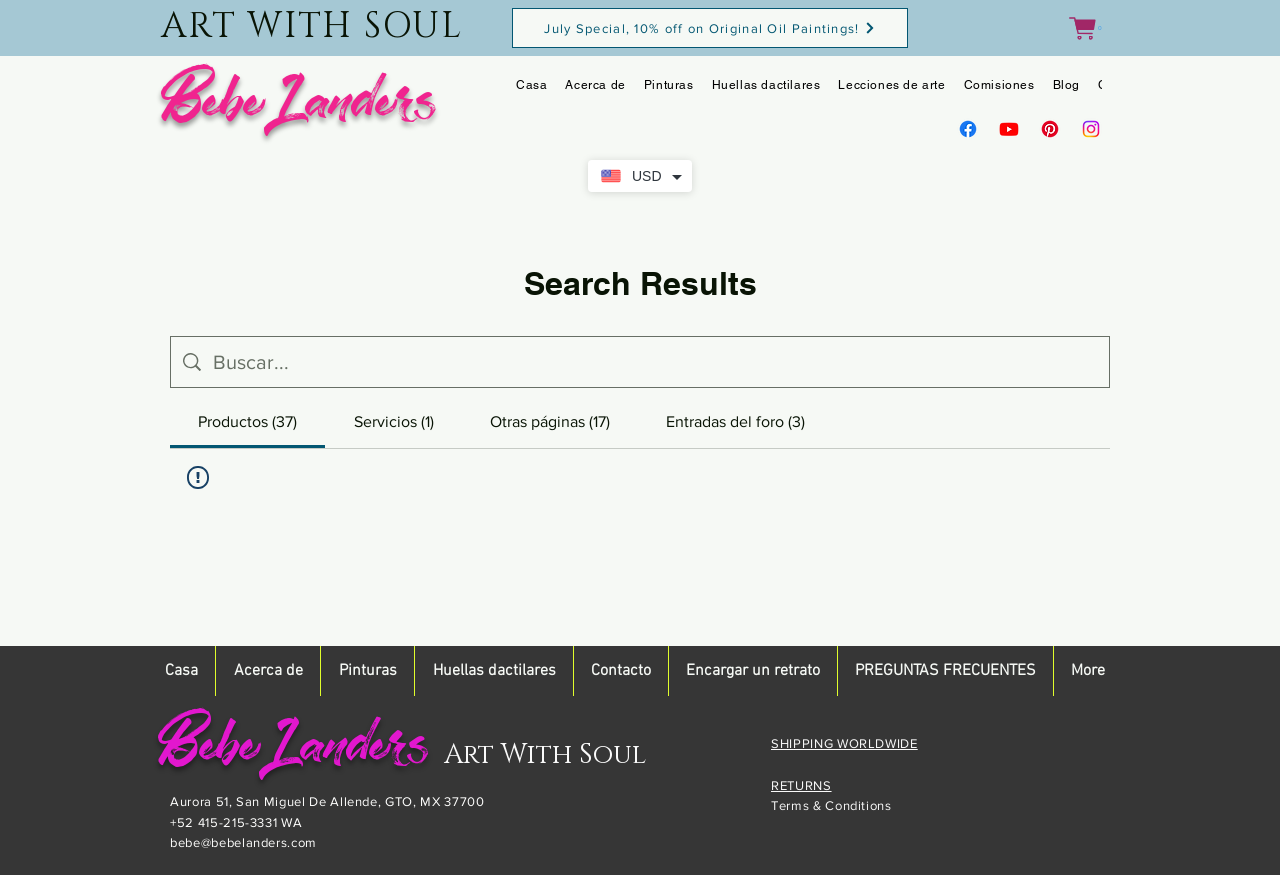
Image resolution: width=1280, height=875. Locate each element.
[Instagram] (1091, 129)
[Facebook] (968, 129)
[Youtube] (1009, 129)
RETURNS (801, 785)
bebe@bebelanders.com (243, 842)
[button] (1085, 28)
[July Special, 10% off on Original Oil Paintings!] (710, 28)
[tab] (247, 422)
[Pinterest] (1050, 129)
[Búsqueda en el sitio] (655, 362)
